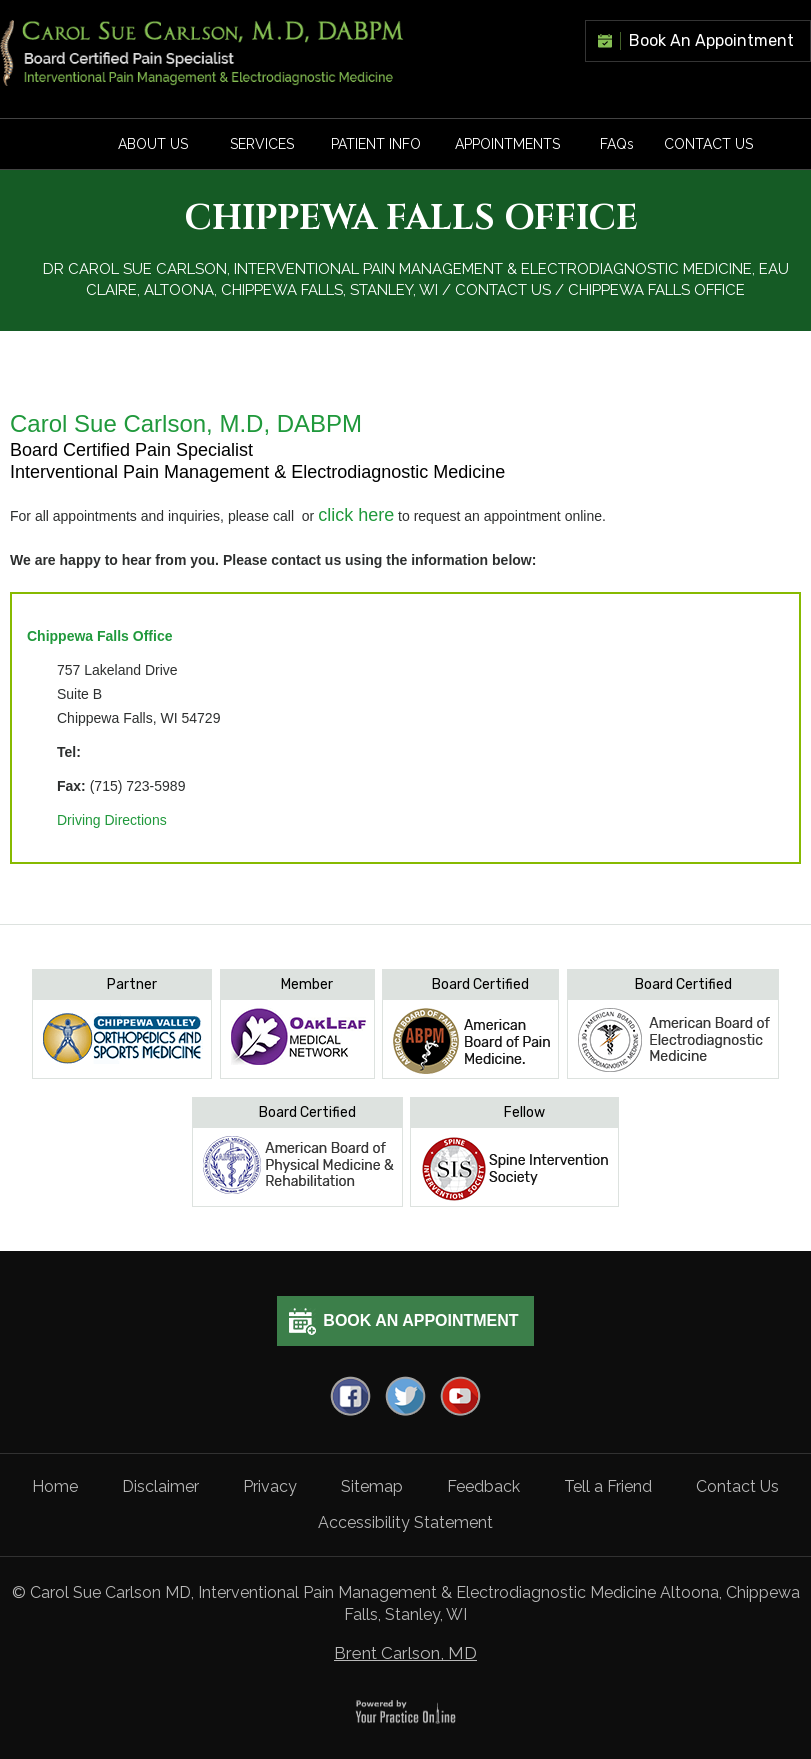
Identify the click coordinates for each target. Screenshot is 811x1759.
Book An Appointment (711, 40)
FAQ (617, 144)
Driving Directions (112, 820)
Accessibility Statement (405, 1522)
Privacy (270, 1486)
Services (262, 144)
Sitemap (372, 1486)
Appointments (507, 144)
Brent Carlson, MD (405, 1653)
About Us (153, 144)
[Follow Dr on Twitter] (405, 1395)
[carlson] (203, 52)
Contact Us (708, 144)
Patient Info (376, 144)
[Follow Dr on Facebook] (350, 1395)
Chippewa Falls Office (99, 636)
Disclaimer (160, 1486)
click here (356, 515)
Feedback (483, 1486)
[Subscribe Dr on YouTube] (460, 1395)
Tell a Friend (608, 1486)
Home (55, 1486)
